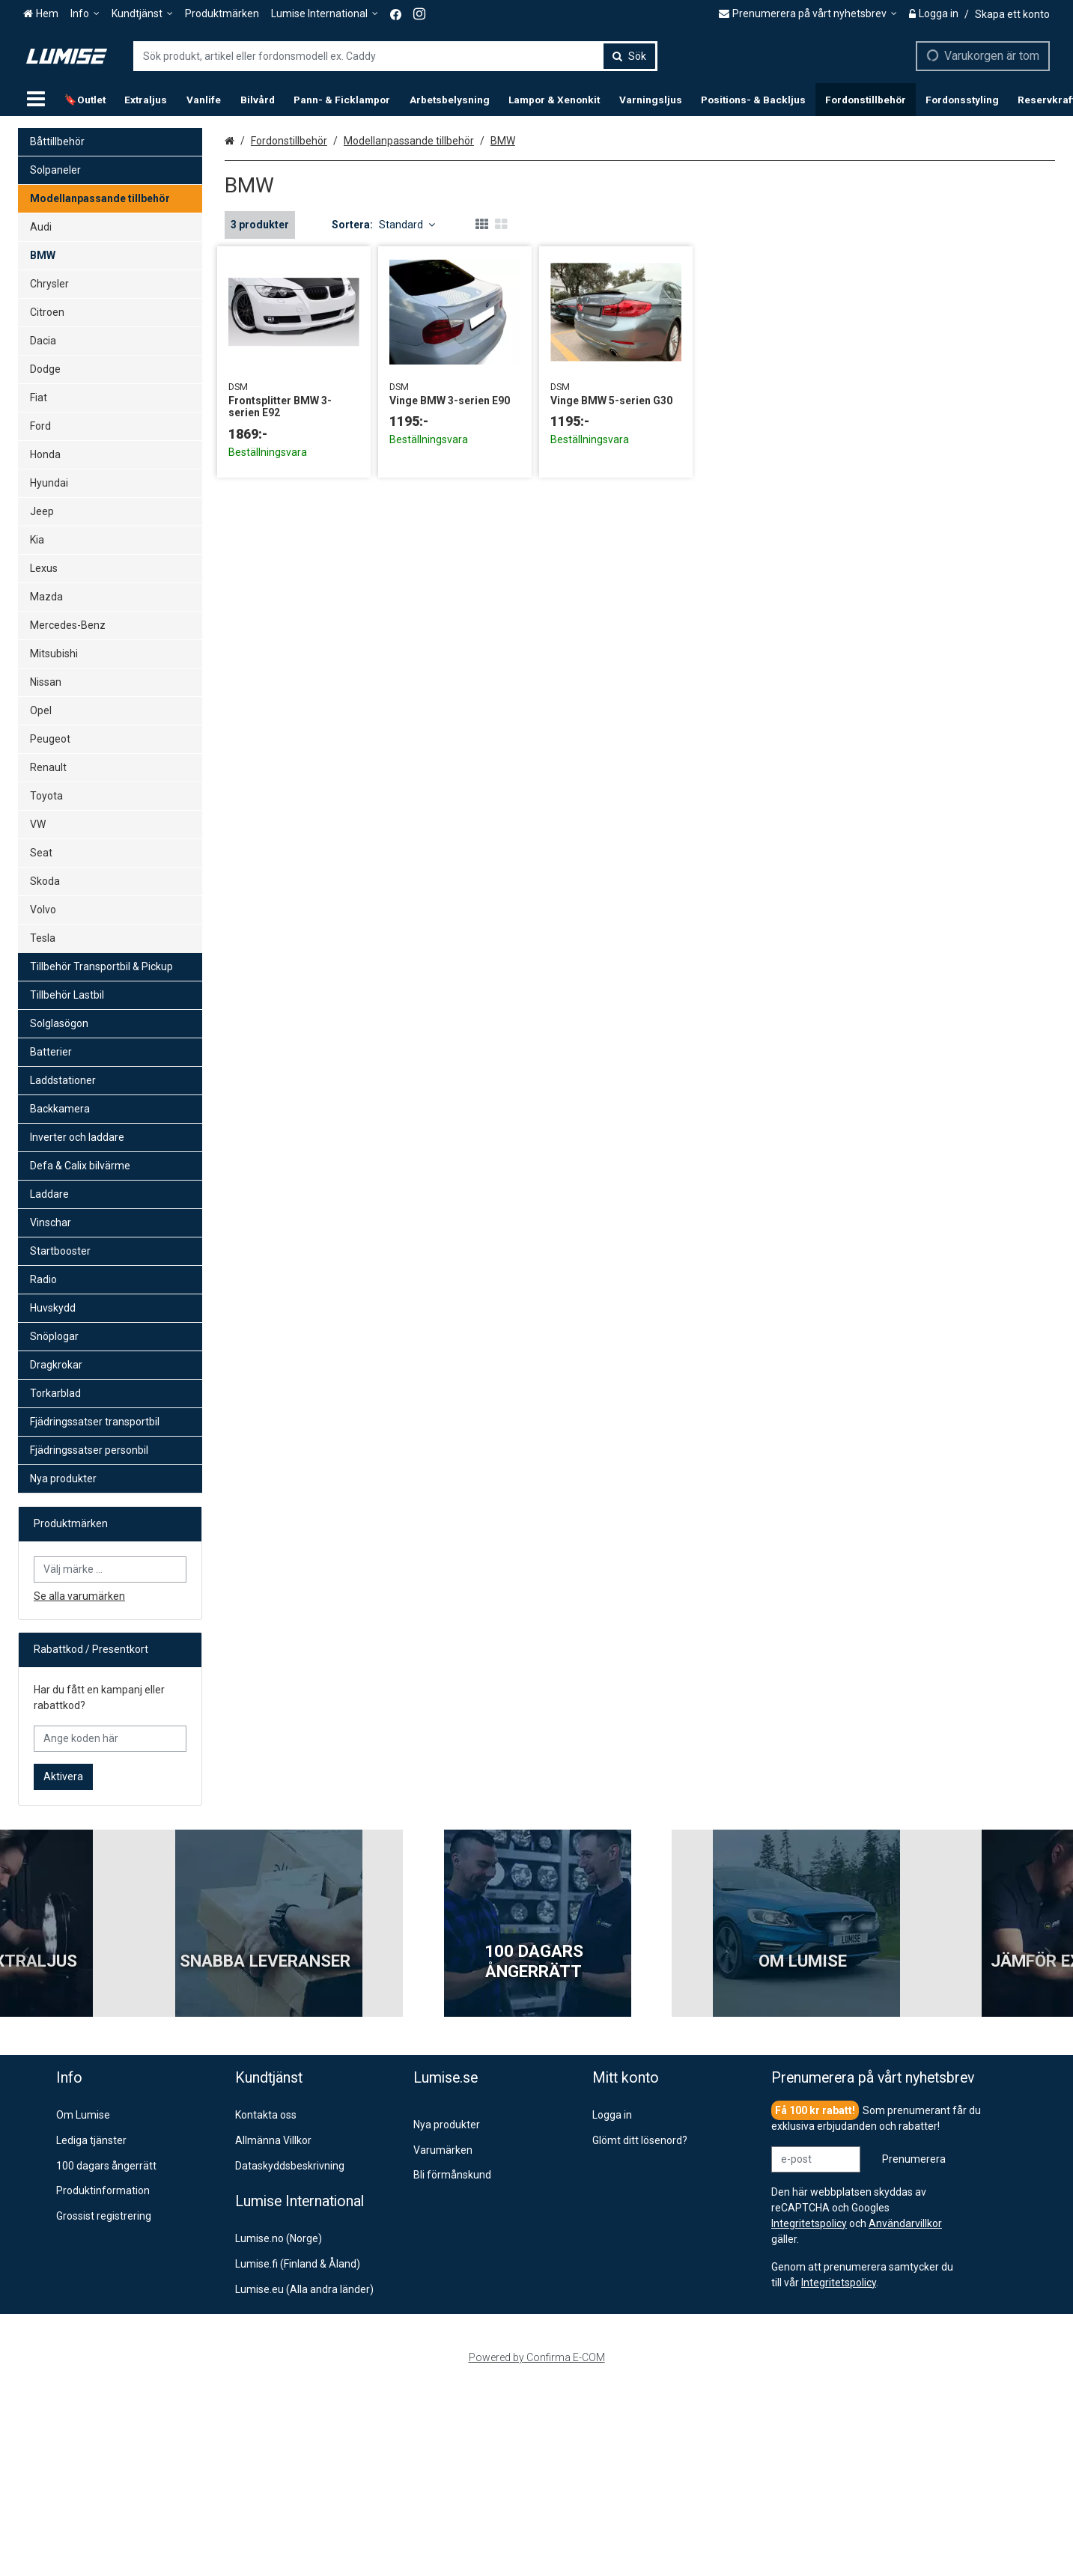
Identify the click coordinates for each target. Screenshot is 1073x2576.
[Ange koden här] (110, 1739)
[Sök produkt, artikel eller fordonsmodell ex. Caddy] (395, 56)
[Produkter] (36, 99)
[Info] (85, 14)
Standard (407, 225)
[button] (838, 2283)
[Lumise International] (324, 14)
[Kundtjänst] (142, 14)
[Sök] (629, 56)
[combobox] (395, 56)
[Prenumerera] (913, 2159)
